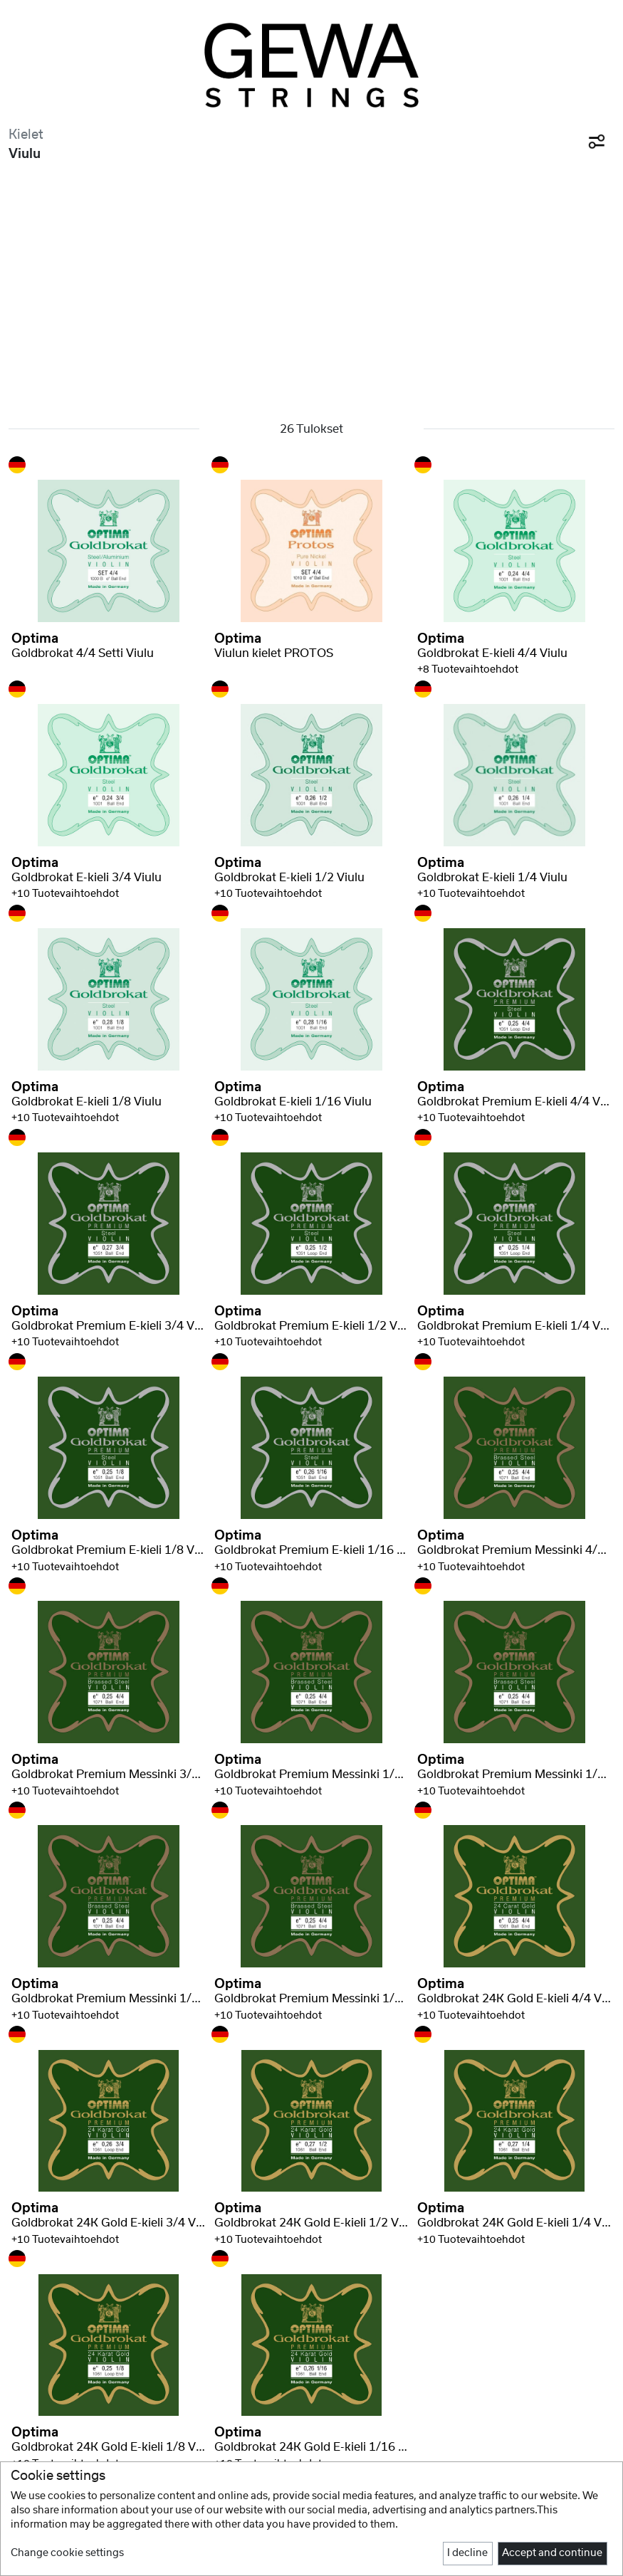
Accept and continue (552, 2553)
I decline (467, 2553)
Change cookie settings (67, 2553)
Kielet (26, 135)
